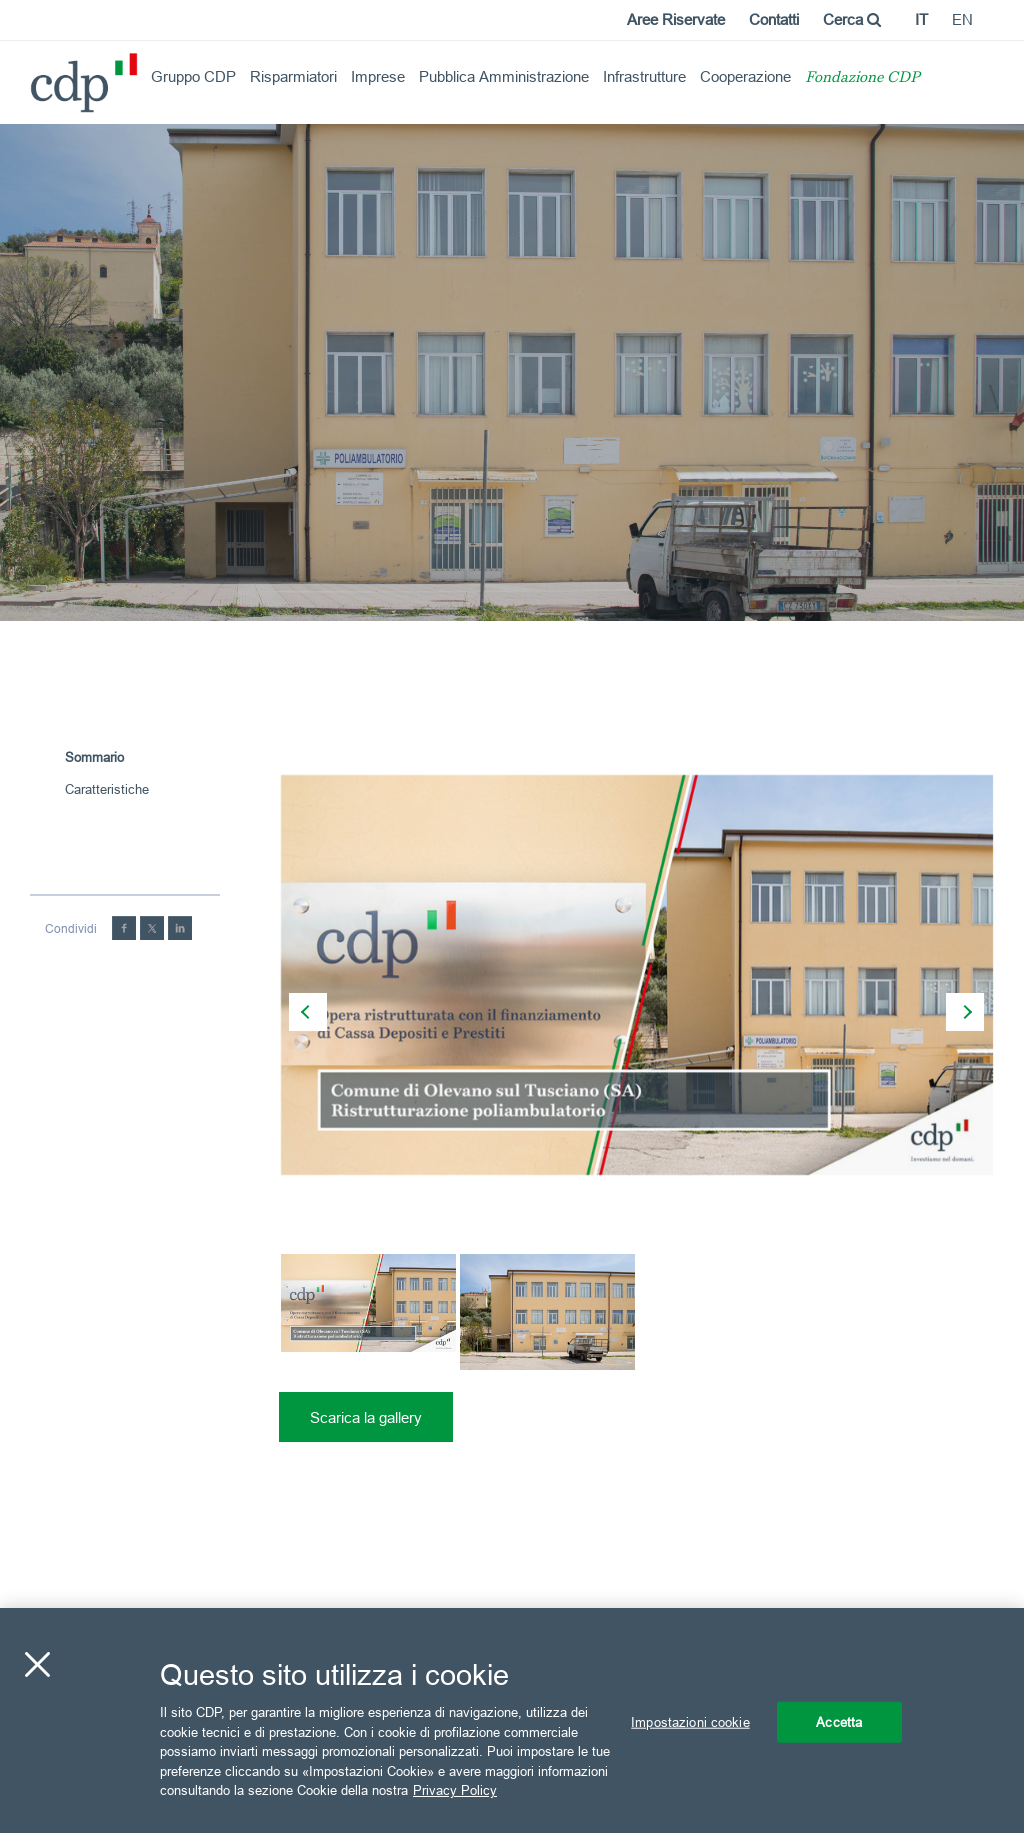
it (921, 19)
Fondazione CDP (862, 78)
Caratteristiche (107, 789)
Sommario (94, 757)
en (962, 19)
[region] (512, 1720)
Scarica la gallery (366, 1417)
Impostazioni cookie (690, 1721)
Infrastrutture (644, 76)
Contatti (774, 19)
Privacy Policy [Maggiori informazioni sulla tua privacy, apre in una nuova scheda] (455, 1790)
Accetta (839, 1721)
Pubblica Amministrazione (504, 76)
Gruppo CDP (193, 76)
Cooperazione (745, 76)
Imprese (378, 76)
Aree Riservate (676, 19)
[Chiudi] (37, 1664)
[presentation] (308, 1012)
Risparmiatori (293, 76)
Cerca (852, 19)
